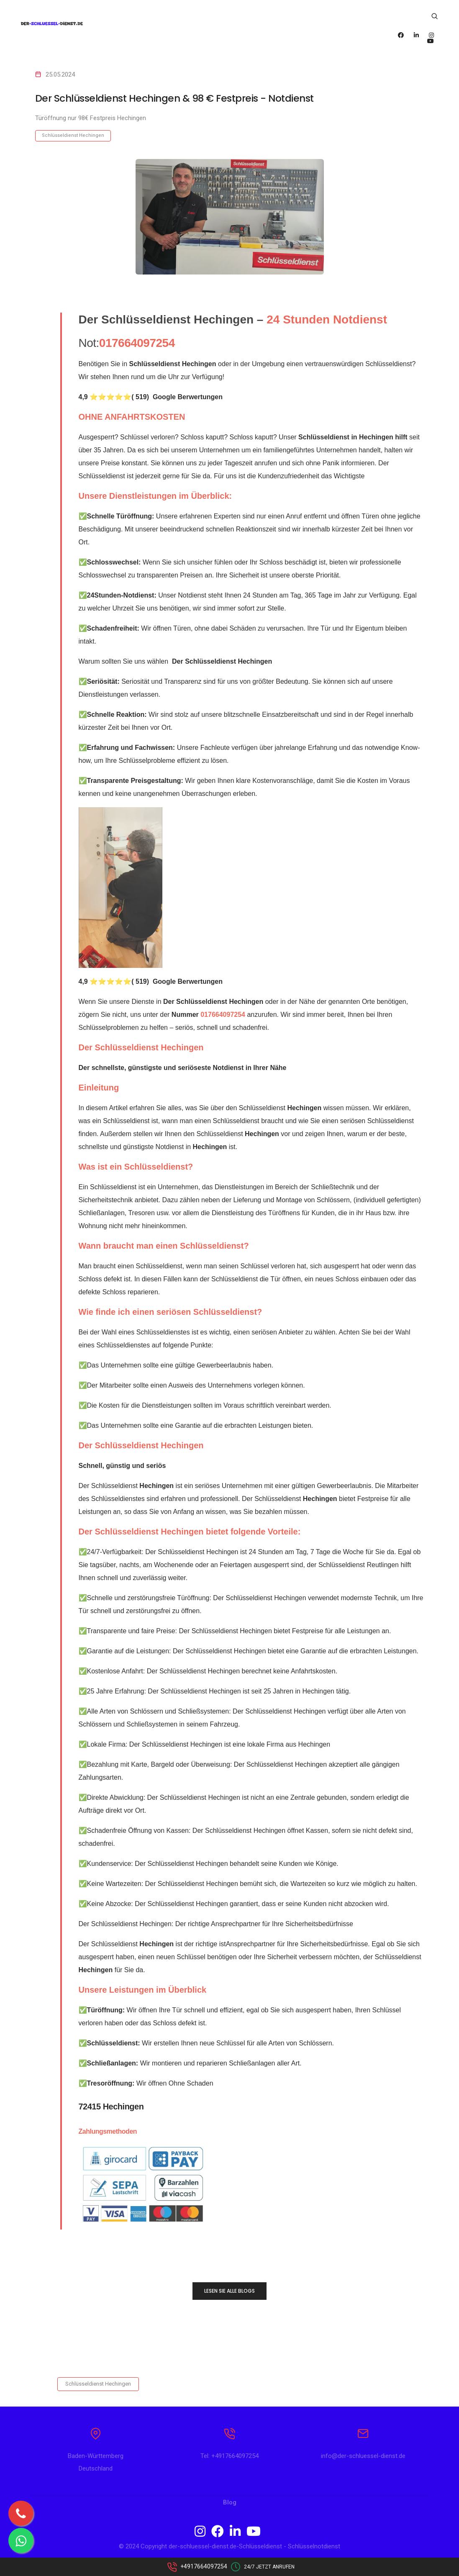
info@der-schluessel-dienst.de (363, 2458)
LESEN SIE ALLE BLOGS (229, 2290)
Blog (229, 2505)
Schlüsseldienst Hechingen (73, 135)
